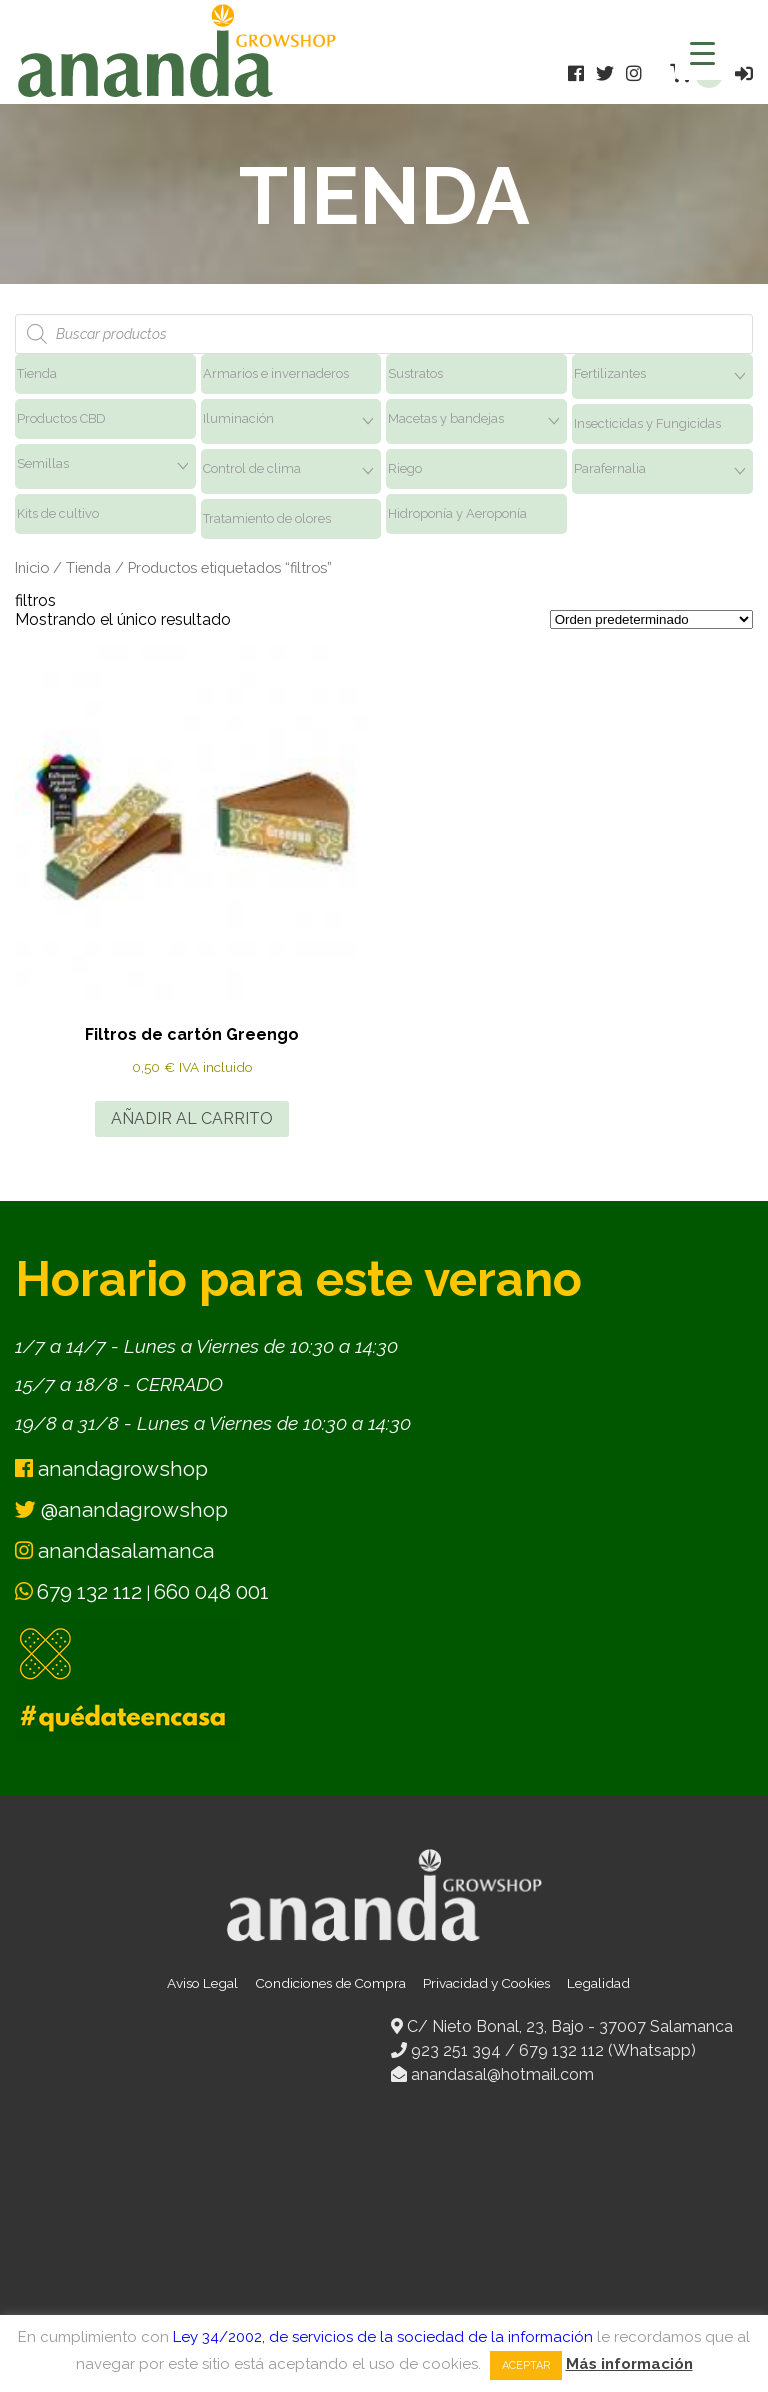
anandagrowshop (111, 1468)
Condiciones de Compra (330, 1983)
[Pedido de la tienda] (651, 619)
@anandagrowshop (121, 1509)
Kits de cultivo (58, 513)
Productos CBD (61, 418)
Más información (629, 2364)
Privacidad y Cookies (486, 1983)
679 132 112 (89, 1591)
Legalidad (598, 1983)
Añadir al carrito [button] (192, 1118)
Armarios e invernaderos (276, 373)
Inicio (32, 567)
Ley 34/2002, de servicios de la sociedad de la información (383, 2337)
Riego (405, 468)
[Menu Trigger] (702, 52)
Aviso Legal (202, 1983)
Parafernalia (610, 468)
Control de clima (252, 468)
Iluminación (238, 418)
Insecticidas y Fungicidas (647, 423)
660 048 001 (211, 1591)
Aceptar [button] (526, 2365)
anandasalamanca (114, 1550)
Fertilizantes (610, 373)
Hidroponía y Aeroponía (457, 513)
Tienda (37, 373)
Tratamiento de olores (267, 518)
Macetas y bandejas (446, 418)
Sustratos (415, 373)
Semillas (43, 463)
